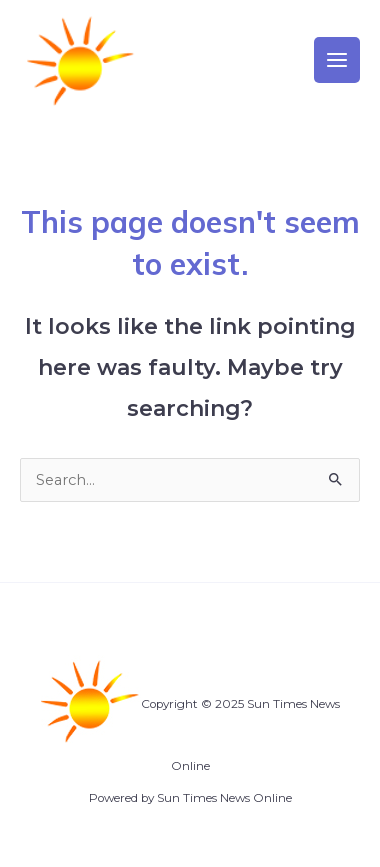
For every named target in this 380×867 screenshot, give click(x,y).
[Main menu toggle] (337, 60)
